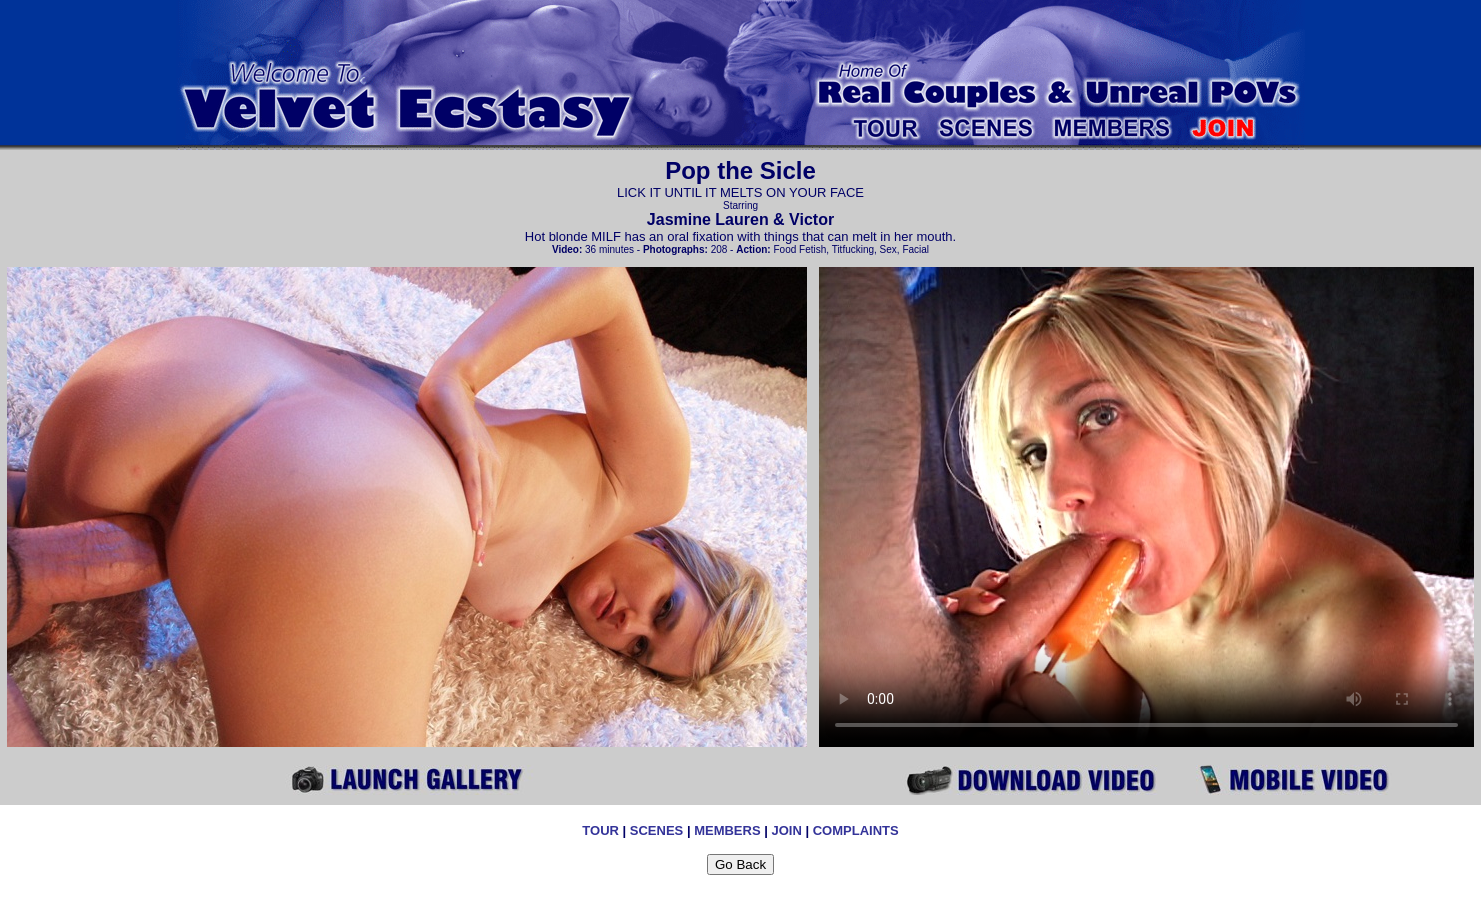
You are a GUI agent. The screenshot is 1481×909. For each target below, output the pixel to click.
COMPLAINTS (856, 830)
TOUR (600, 830)
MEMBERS (727, 830)
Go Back (740, 864)
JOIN (786, 830)
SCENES (656, 830)
